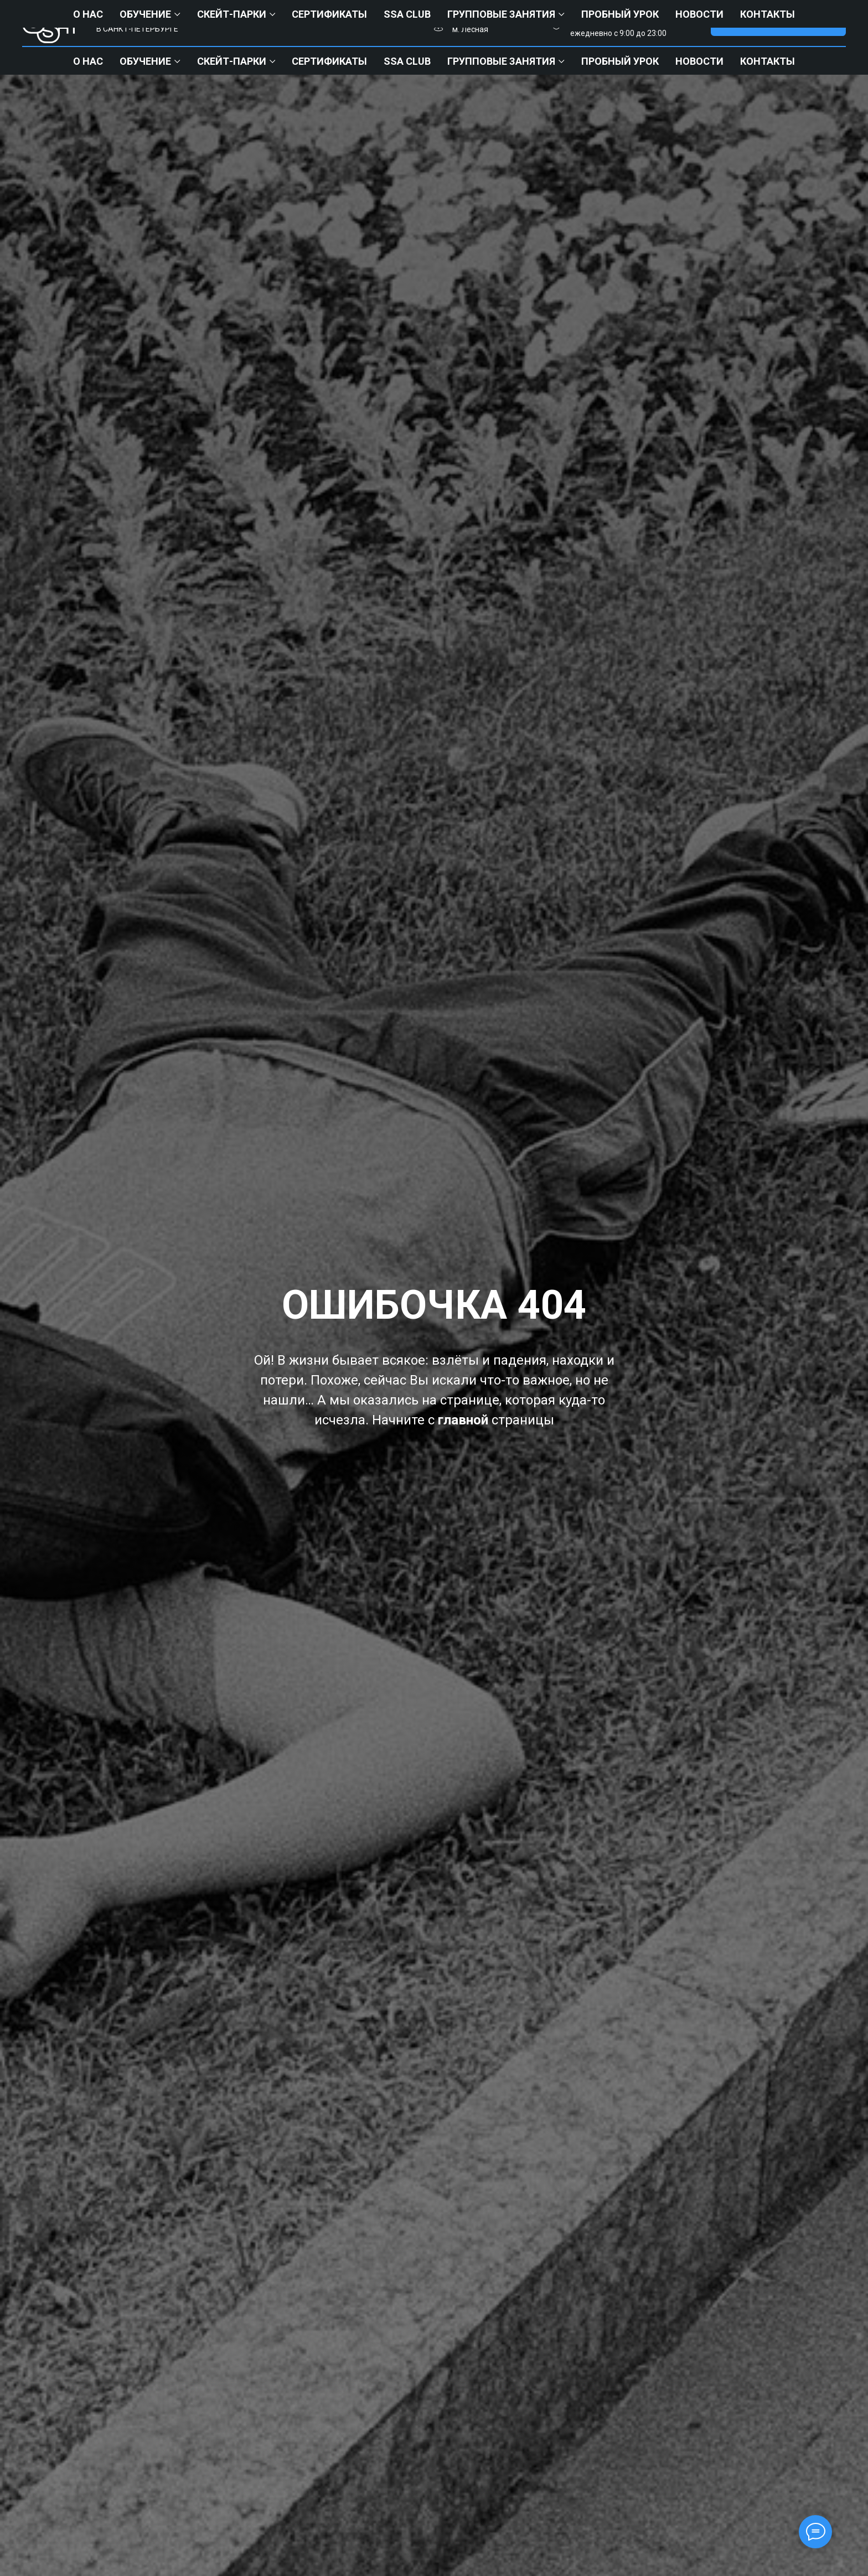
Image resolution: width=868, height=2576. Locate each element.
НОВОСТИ (699, 61)
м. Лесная (470, 29)
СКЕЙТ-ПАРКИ (231, 61)
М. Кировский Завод (489, 17)
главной (463, 1420)
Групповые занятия (501, 61)
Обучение (145, 61)
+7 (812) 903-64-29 (629, 17)
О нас (88, 61)
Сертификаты (329, 61)
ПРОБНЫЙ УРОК (620, 61)
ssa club (407, 61)
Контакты (767, 61)
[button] (778, 23)
